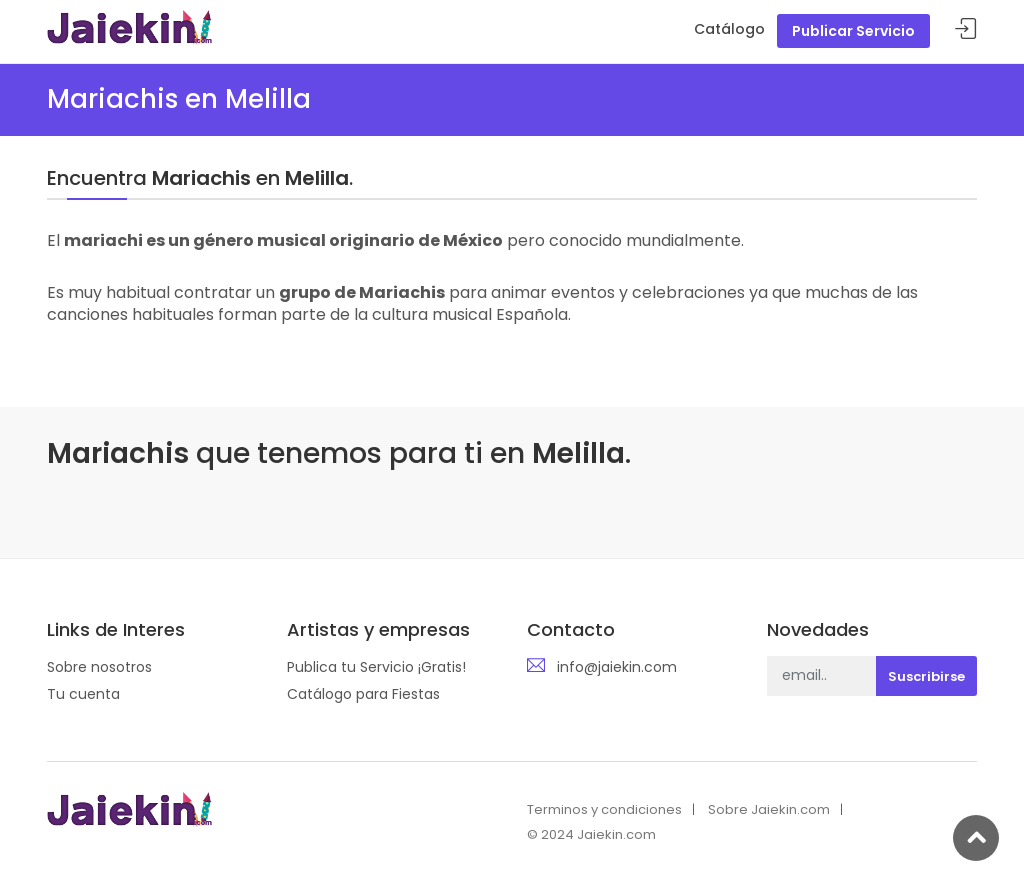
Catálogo (729, 29)
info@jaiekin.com (617, 667)
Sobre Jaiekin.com (769, 809)
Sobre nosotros (99, 667)
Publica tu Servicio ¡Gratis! (376, 667)
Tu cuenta (83, 694)
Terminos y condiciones (604, 809)
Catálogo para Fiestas (363, 694)
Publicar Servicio (853, 31)
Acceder (966, 29)
